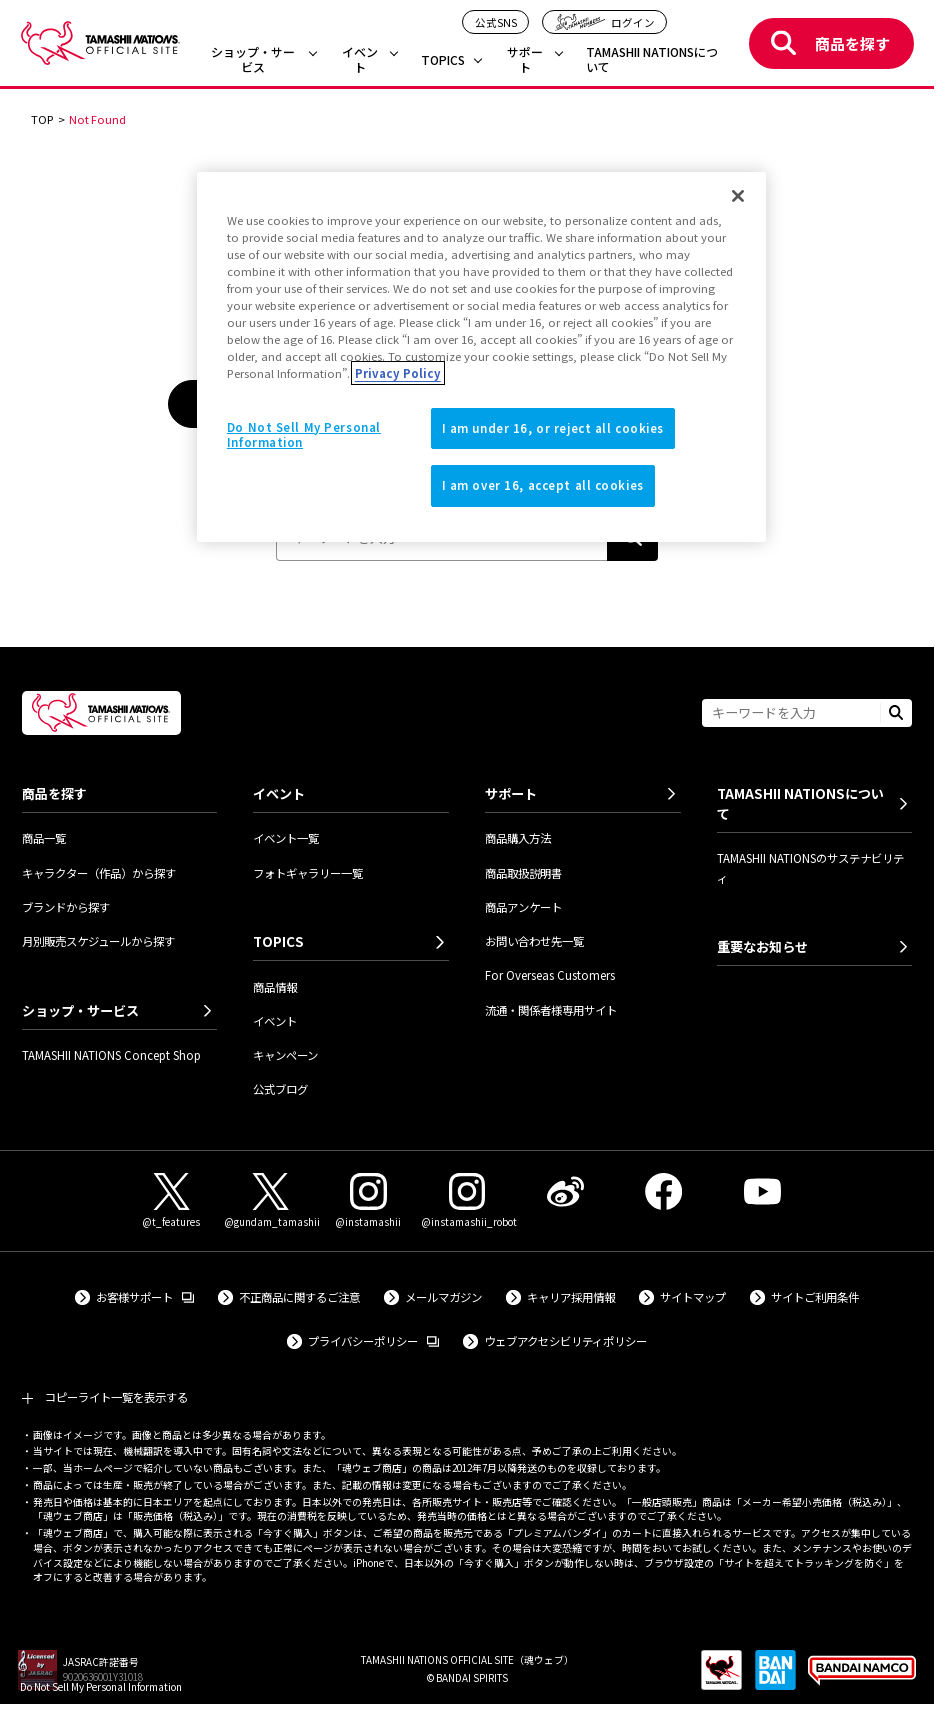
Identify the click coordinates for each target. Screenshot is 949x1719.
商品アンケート (523, 907)
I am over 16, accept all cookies (543, 485)
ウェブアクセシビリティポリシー (565, 1341)
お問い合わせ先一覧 (534, 941)
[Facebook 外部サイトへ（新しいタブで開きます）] (664, 1191)
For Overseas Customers (550, 975)
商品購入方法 (518, 838)
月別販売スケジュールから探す (98, 941)
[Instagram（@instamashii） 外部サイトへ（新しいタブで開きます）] (369, 1201)
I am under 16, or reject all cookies (553, 428)
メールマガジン (443, 1297)
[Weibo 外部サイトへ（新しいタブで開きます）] (565, 1191)
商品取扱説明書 (523, 873)
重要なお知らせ (762, 946)
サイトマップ (693, 1297)
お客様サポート (145, 1296)
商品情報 (275, 987)
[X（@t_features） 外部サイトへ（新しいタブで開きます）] (172, 1201)
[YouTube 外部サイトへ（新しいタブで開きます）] (762, 1191)
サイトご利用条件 (815, 1297)
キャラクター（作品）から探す (99, 873)
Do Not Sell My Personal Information (101, 1686)
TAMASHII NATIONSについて (652, 59)
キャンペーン (285, 1055)
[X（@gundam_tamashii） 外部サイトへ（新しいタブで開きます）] (270, 1201)
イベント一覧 (286, 838)
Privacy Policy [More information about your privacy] (398, 373)
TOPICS (443, 60)
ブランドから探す (66, 907)
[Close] (738, 196)
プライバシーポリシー (373, 1340)
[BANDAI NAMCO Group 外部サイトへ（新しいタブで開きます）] (862, 1677)
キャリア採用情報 (571, 1297)
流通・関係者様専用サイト (551, 1010)
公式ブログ (280, 1089)
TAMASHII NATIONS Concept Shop (111, 1055)
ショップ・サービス (253, 59)
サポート (525, 59)
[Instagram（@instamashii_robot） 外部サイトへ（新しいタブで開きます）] (467, 1201)
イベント (360, 59)
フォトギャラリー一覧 (308, 873)
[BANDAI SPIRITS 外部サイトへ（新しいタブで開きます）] (775, 1677)
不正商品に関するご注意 (299, 1297)
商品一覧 (44, 838)
